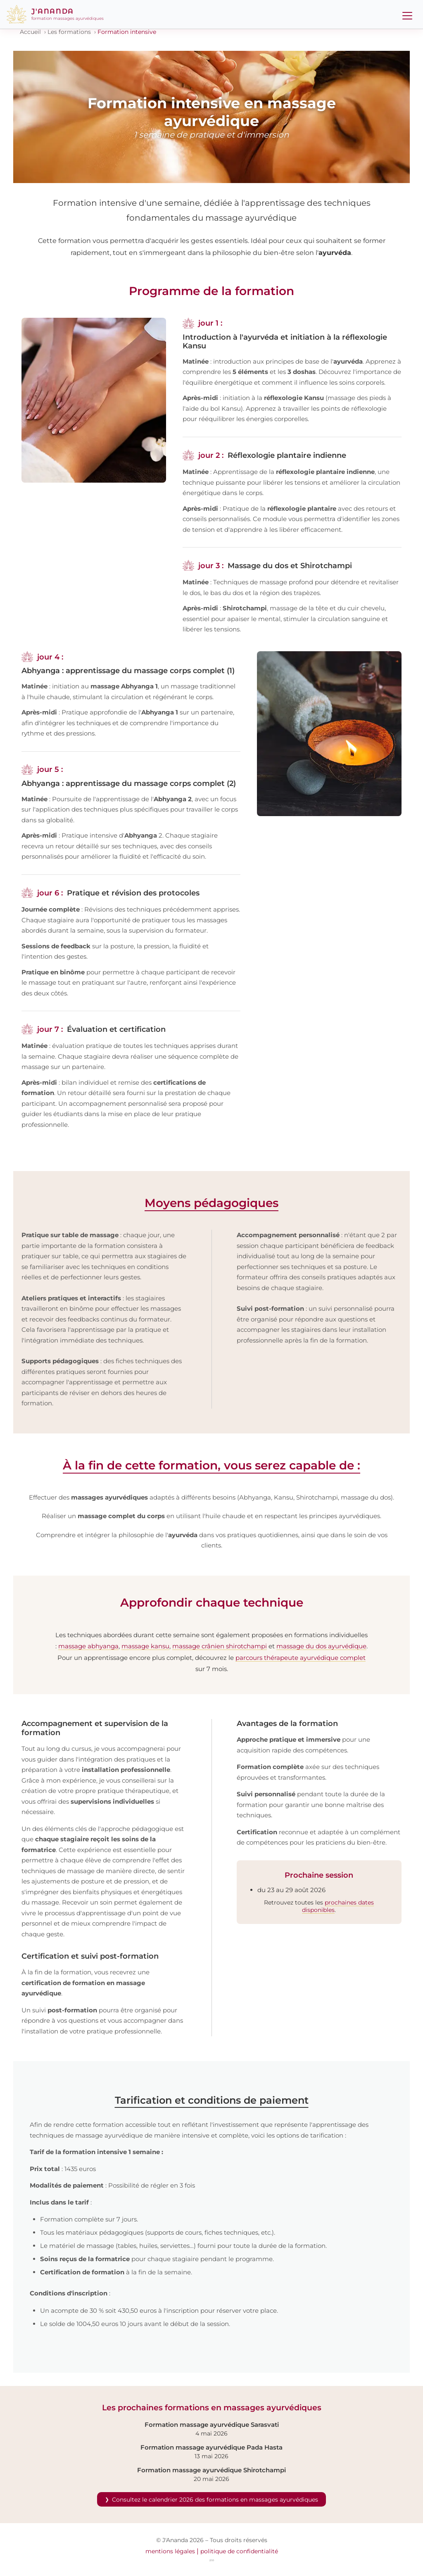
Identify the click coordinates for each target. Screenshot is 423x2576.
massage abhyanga (88, 1646)
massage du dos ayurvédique (321, 1646)
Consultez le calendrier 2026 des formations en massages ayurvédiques (215, 2499)
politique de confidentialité (239, 2551)
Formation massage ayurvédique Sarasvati (212, 2424)
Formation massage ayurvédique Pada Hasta (211, 2447)
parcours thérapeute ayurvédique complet (300, 1658)
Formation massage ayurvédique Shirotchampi (211, 2470)
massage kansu (145, 1646)
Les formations (69, 32)
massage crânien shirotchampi (219, 1646)
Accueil (30, 32)
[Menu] (407, 16)
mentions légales (170, 2551)
